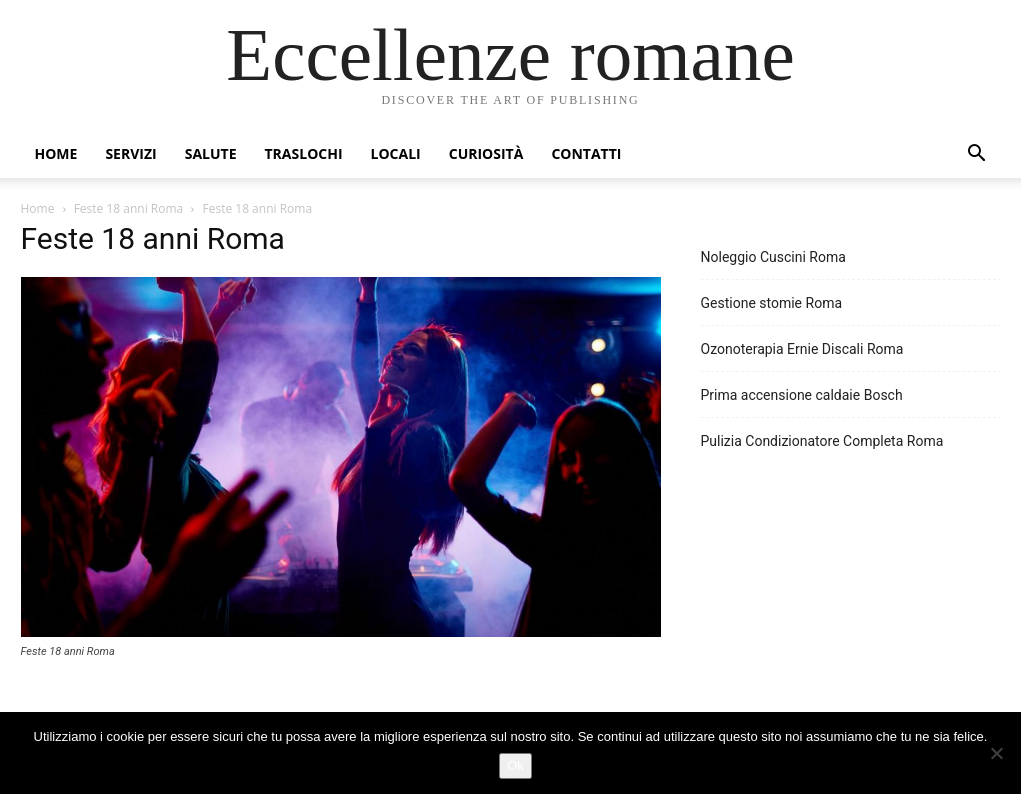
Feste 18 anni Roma (129, 208)
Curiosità (486, 153)
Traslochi (304, 153)
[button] (977, 155)
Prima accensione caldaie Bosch (802, 395)
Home (56, 153)
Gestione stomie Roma (772, 303)
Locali (396, 153)
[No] (996, 753)
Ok (515, 765)
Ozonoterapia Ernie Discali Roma (802, 349)
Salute (211, 153)
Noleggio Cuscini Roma (773, 257)
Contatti (586, 153)
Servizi (130, 153)
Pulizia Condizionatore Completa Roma (822, 441)
